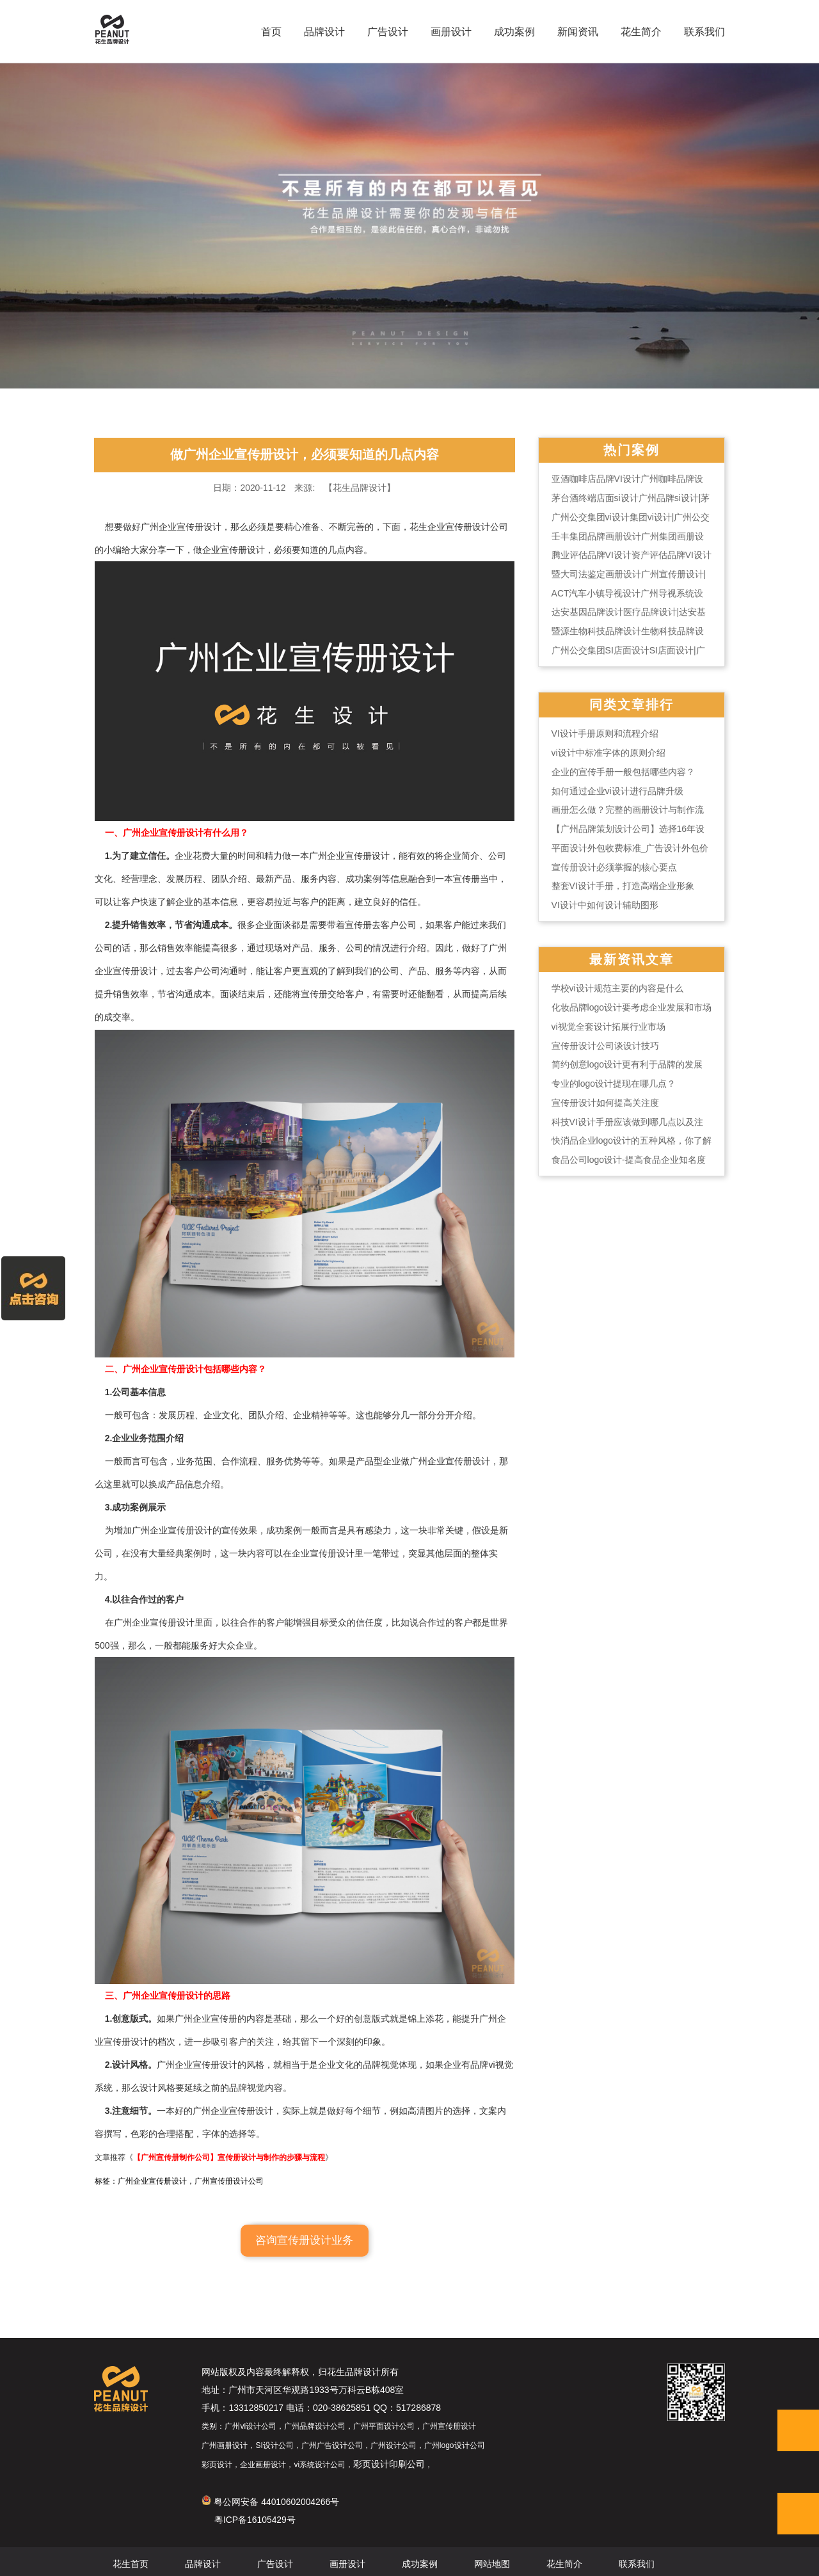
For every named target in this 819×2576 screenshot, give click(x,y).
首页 (266, 31)
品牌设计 (319, 31)
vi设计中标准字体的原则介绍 (627, 771)
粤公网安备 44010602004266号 (248, 2498)
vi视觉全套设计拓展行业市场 (627, 1048)
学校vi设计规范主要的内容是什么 (636, 1009)
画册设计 (445, 31)
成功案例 (509, 31)
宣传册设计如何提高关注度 (624, 1124)
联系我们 (699, 31)
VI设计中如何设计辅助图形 (623, 925)
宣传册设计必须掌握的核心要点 (633, 886)
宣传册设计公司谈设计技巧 (624, 1067)
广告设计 (382, 31)
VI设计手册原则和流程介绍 (623, 752)
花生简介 (636, 31)
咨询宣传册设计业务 (304, 2234)
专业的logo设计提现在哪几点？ (632, 1105)
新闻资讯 (572, 31)
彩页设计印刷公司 (366, 2460)
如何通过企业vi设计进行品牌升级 (636, 809)
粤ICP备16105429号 (232, 2516)
